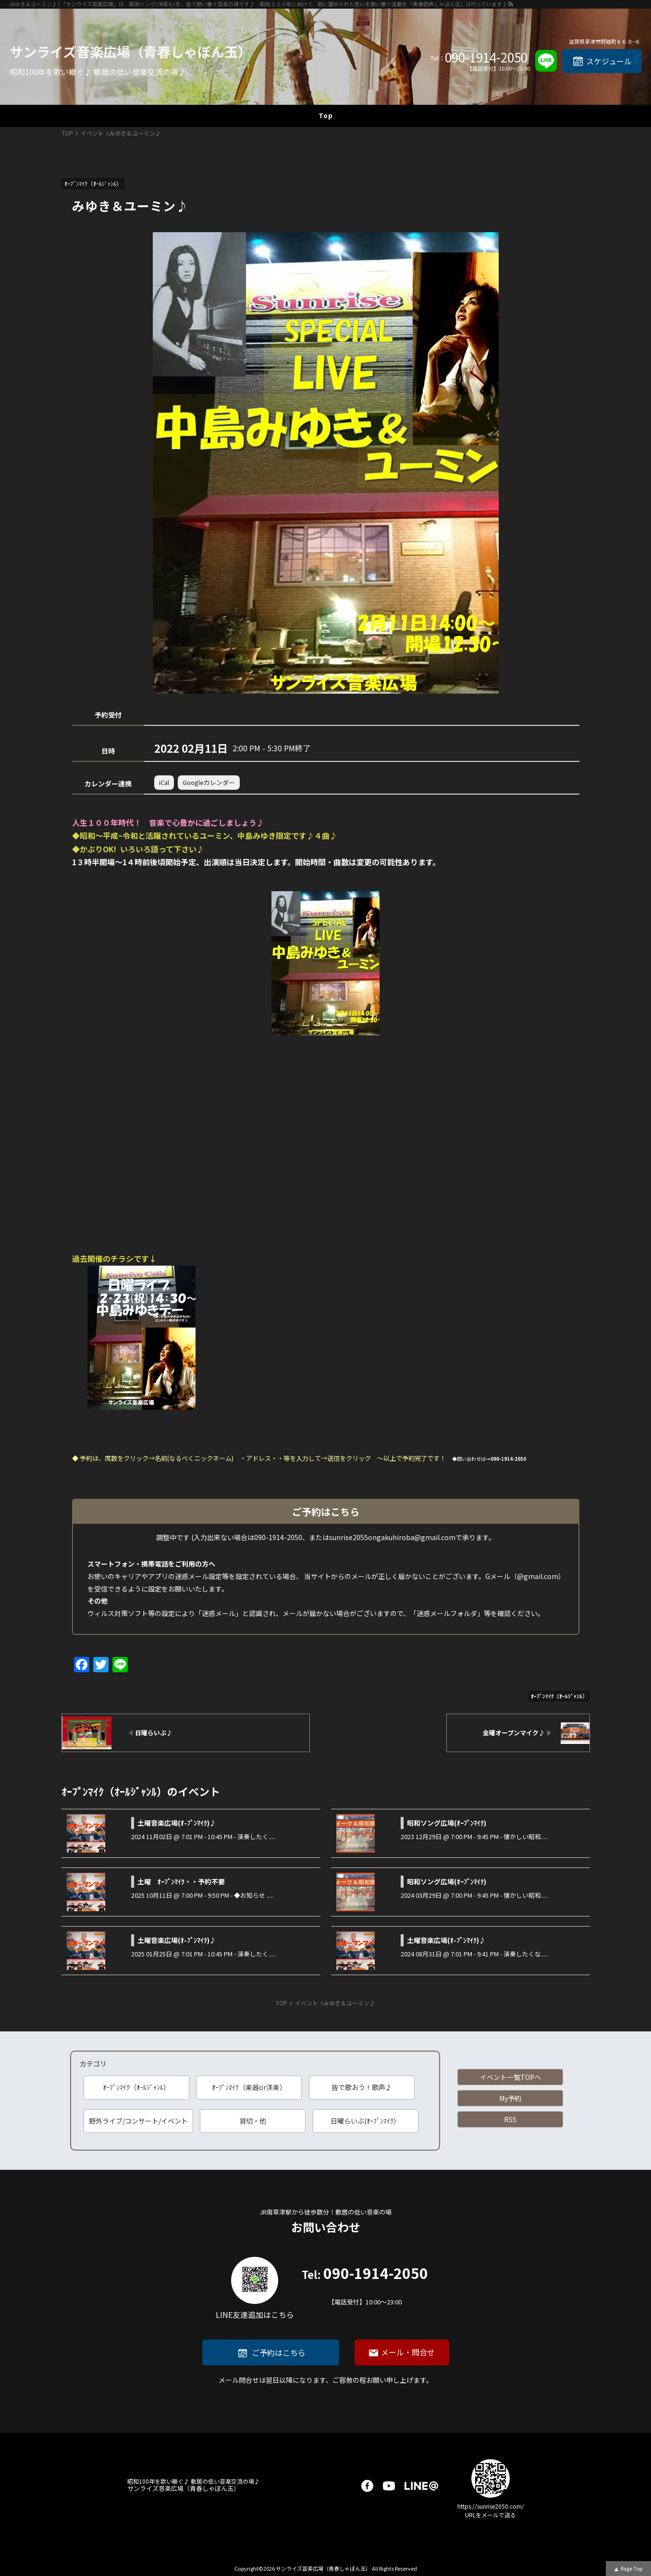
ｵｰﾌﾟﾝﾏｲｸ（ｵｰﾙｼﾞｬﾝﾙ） (136, 2087)
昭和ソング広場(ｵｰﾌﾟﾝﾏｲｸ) (446, 1823)
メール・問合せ (408, 2352)
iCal (164, 782)
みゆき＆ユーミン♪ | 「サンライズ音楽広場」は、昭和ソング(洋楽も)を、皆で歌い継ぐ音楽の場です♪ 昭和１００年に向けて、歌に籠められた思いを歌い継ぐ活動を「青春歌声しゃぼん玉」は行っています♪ (258, 4)
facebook (367, 2486)
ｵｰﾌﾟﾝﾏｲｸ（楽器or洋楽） (249, 2087)
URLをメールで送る (490, 2515)
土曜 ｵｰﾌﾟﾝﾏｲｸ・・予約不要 (181, 1881)
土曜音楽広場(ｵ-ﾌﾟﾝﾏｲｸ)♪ (176, 1823)
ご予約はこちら (279, 2352)
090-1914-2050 (486, 57)
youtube (389, 2486)
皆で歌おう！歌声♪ (362, 2087)
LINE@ (421, 2486)
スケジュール (609, 61)
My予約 (510, 2098)
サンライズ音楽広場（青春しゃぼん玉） (130, 51)
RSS (510, 2119)
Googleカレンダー (209, 782)
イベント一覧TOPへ (510, 2077)
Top (326, 115)
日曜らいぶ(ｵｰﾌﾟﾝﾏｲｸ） (365, 2121)
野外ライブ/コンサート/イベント (138, 2121)
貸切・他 (252, 2121)
